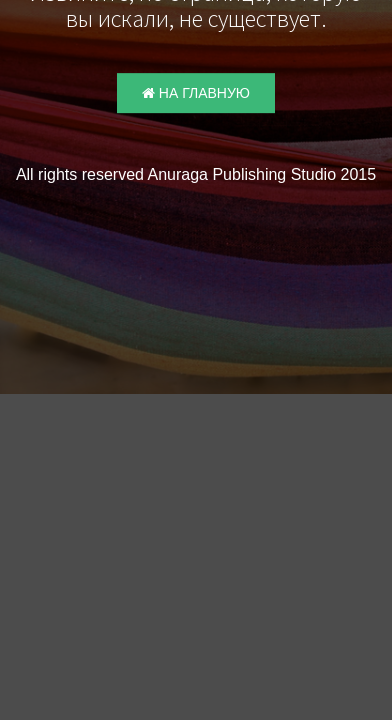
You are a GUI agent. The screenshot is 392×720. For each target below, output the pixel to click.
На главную (196, 106)
